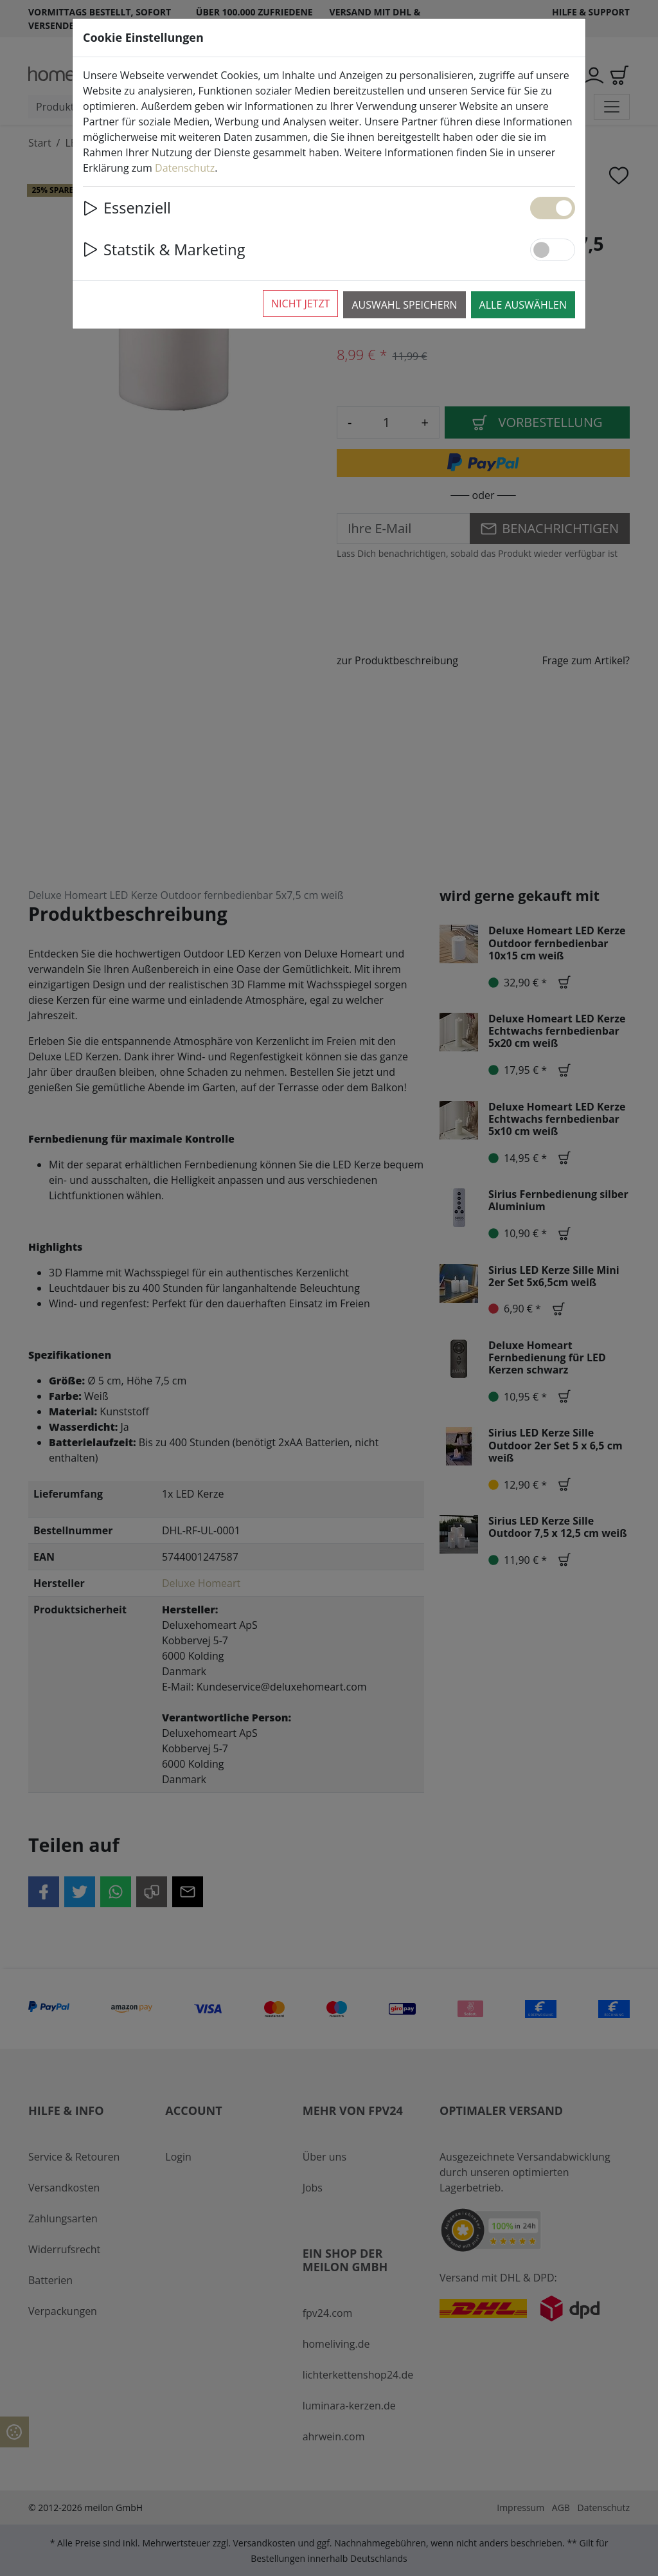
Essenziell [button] (127, 207)
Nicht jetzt (300, 303)
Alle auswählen (523, 305)
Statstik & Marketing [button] (164, 249)
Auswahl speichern (404, 305)
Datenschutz (185, 168)
